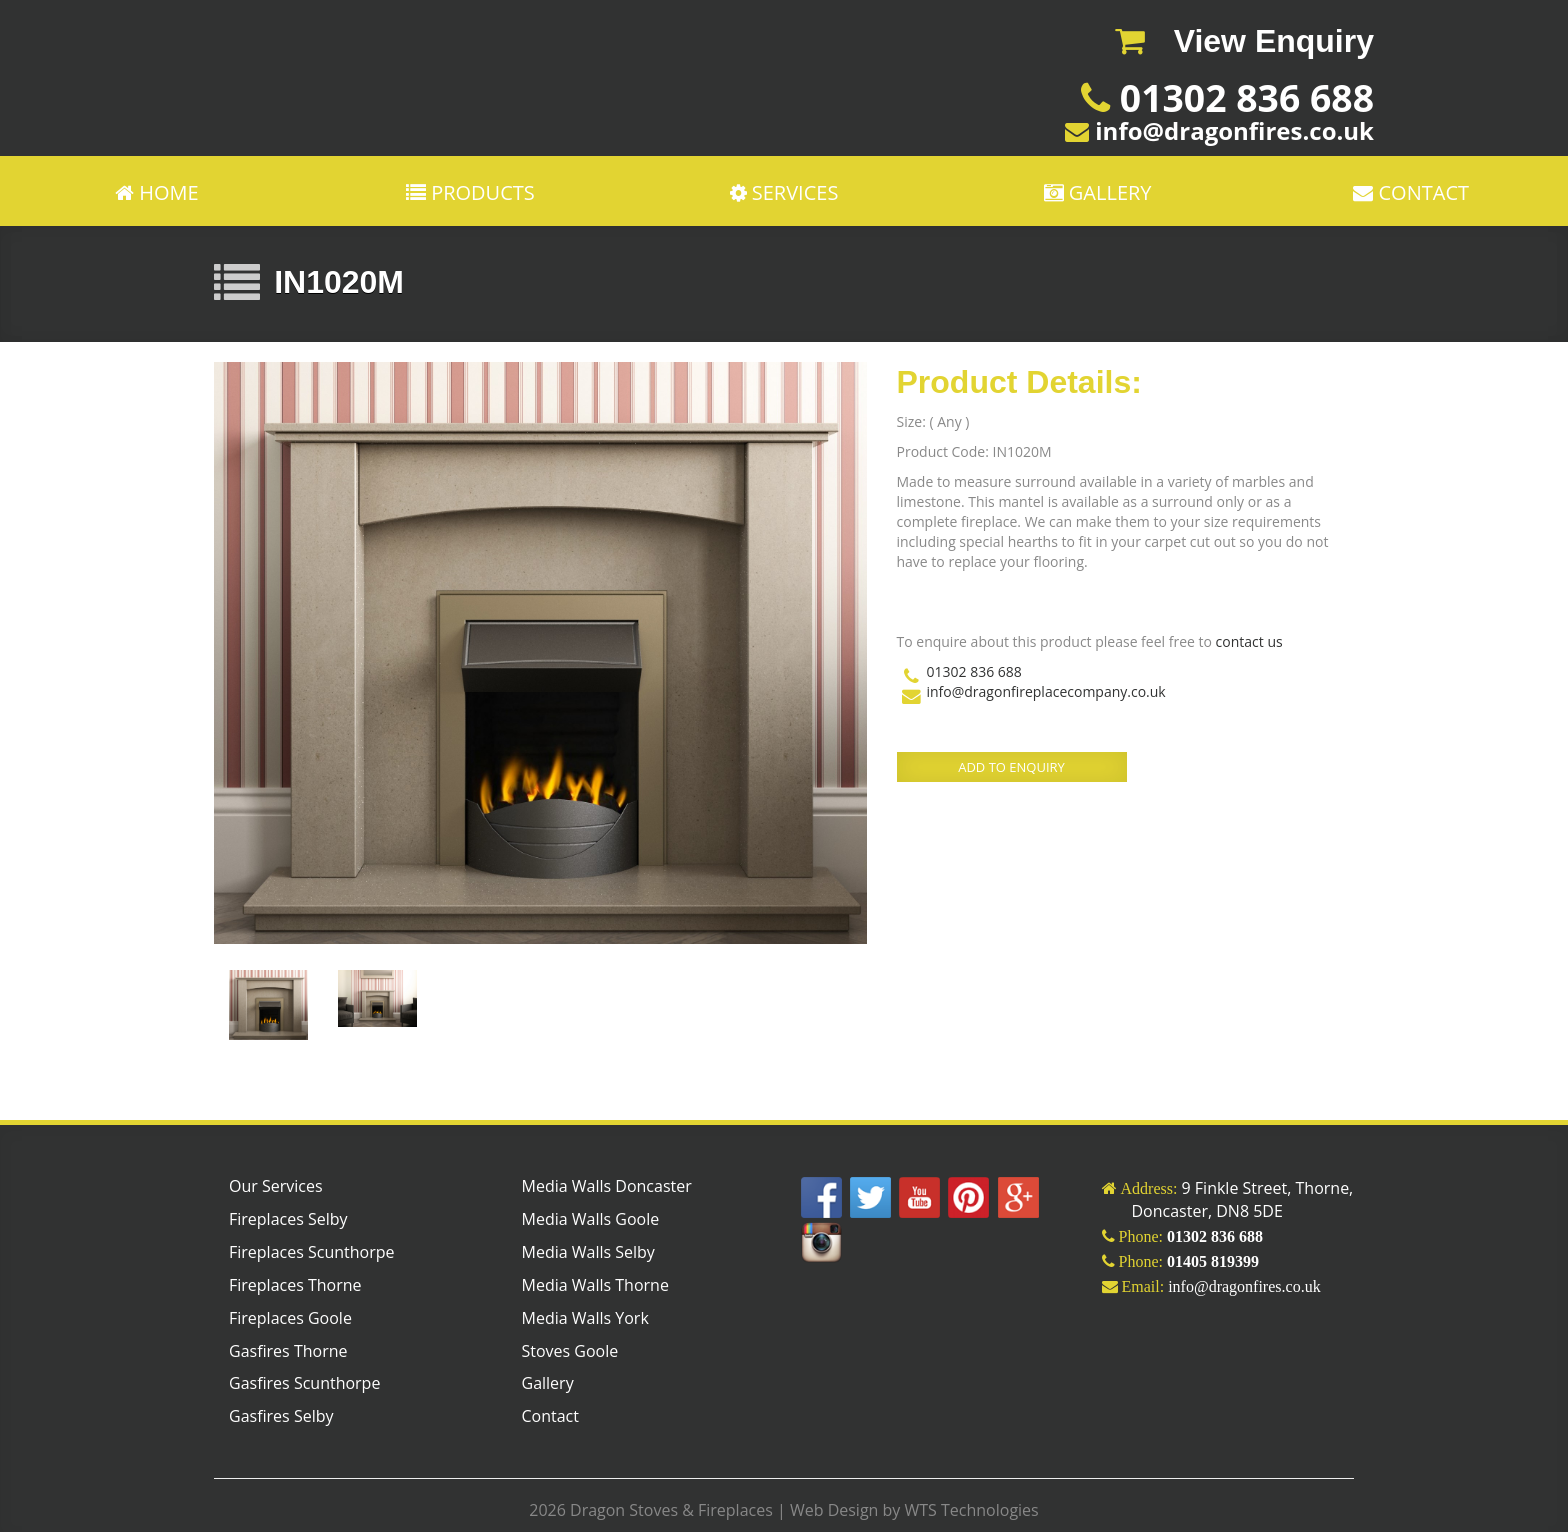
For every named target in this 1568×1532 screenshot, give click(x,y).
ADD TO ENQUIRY (1011, 767)
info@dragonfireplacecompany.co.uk (1046, 691)
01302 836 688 (1242, 97)
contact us (1249, 641)
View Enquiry (1244, 41)
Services (784, 191)
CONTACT (1411, 191)
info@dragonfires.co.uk (1231, 130)
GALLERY (1098, 191)
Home (157, 191)
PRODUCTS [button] (470, 191)
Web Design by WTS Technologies (912, 1510)
